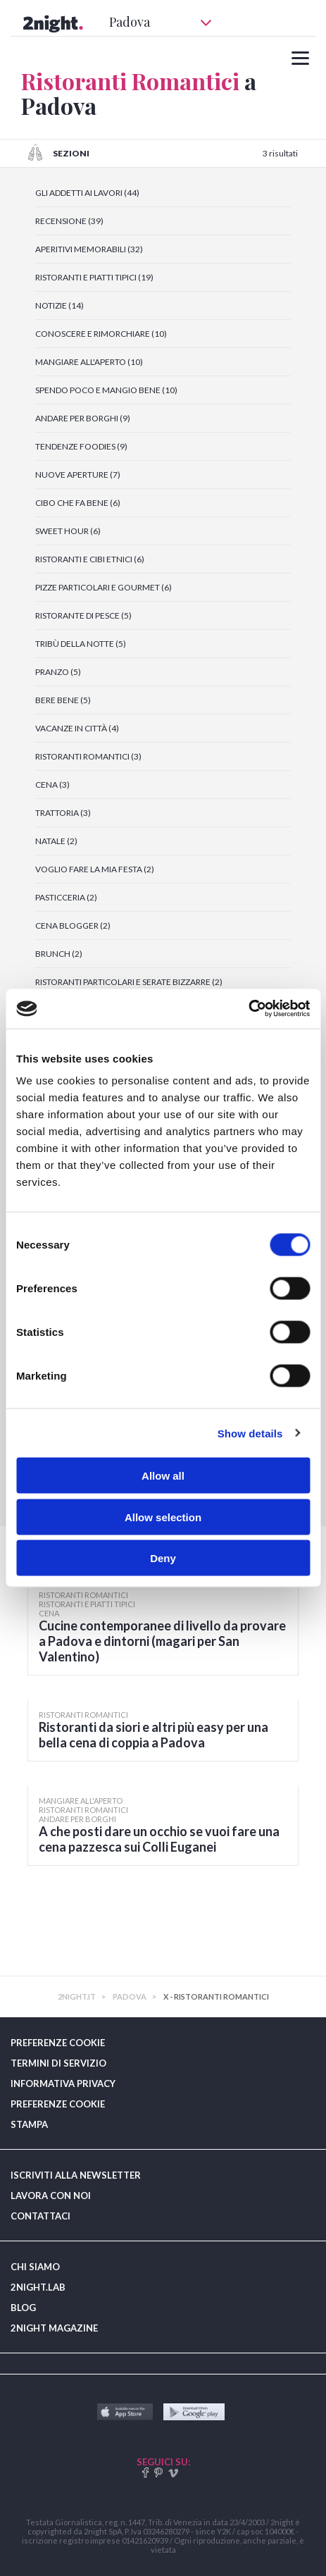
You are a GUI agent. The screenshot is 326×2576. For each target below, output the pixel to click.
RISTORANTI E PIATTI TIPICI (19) (94, 277)
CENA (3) (52, 784)
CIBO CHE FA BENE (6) (77, 502)
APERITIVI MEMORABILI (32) (89, 249)
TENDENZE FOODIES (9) (81, 446)
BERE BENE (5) (63, 700)
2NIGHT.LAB (38, 2287)
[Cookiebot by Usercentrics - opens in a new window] (248, 1009)
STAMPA (29, 2124)
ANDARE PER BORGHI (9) (82, 418)
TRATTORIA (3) (63, 812)
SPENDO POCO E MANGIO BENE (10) (106, 390)
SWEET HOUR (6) (68, 531)
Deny (163, 1558)
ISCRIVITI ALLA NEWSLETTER (76, 2175)
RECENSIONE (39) (69, 221)
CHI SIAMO (35, 2266)
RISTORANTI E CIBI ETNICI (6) (89, 559)
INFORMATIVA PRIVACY (63, 2083)
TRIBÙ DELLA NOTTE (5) (80, 643)
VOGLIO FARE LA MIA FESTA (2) (94, 869)
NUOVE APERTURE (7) (77, 474)
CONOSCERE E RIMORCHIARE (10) (101, 333)
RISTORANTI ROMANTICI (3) (88, 756)
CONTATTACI (40, 2216)
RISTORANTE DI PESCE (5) (83, 615)
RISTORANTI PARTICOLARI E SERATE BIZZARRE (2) (128, 982)
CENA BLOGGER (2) (73, 925)
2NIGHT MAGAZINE (54, 2328)
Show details (250, 1433)
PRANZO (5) (58, 672)
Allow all (163, 1476)
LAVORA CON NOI (51, 2195)
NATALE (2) (56, 841)
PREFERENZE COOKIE (58, 2042)
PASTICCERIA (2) (66, 897)
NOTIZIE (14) (59, 305)
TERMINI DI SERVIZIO (58, 2063)
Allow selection (163, 1517)
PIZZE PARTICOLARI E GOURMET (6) (103, 587)
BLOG (23, 2307)
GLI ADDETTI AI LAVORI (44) (87, 192)
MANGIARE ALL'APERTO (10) (89, 362)
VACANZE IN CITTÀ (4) (77, 728)
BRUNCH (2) (58, 953)
